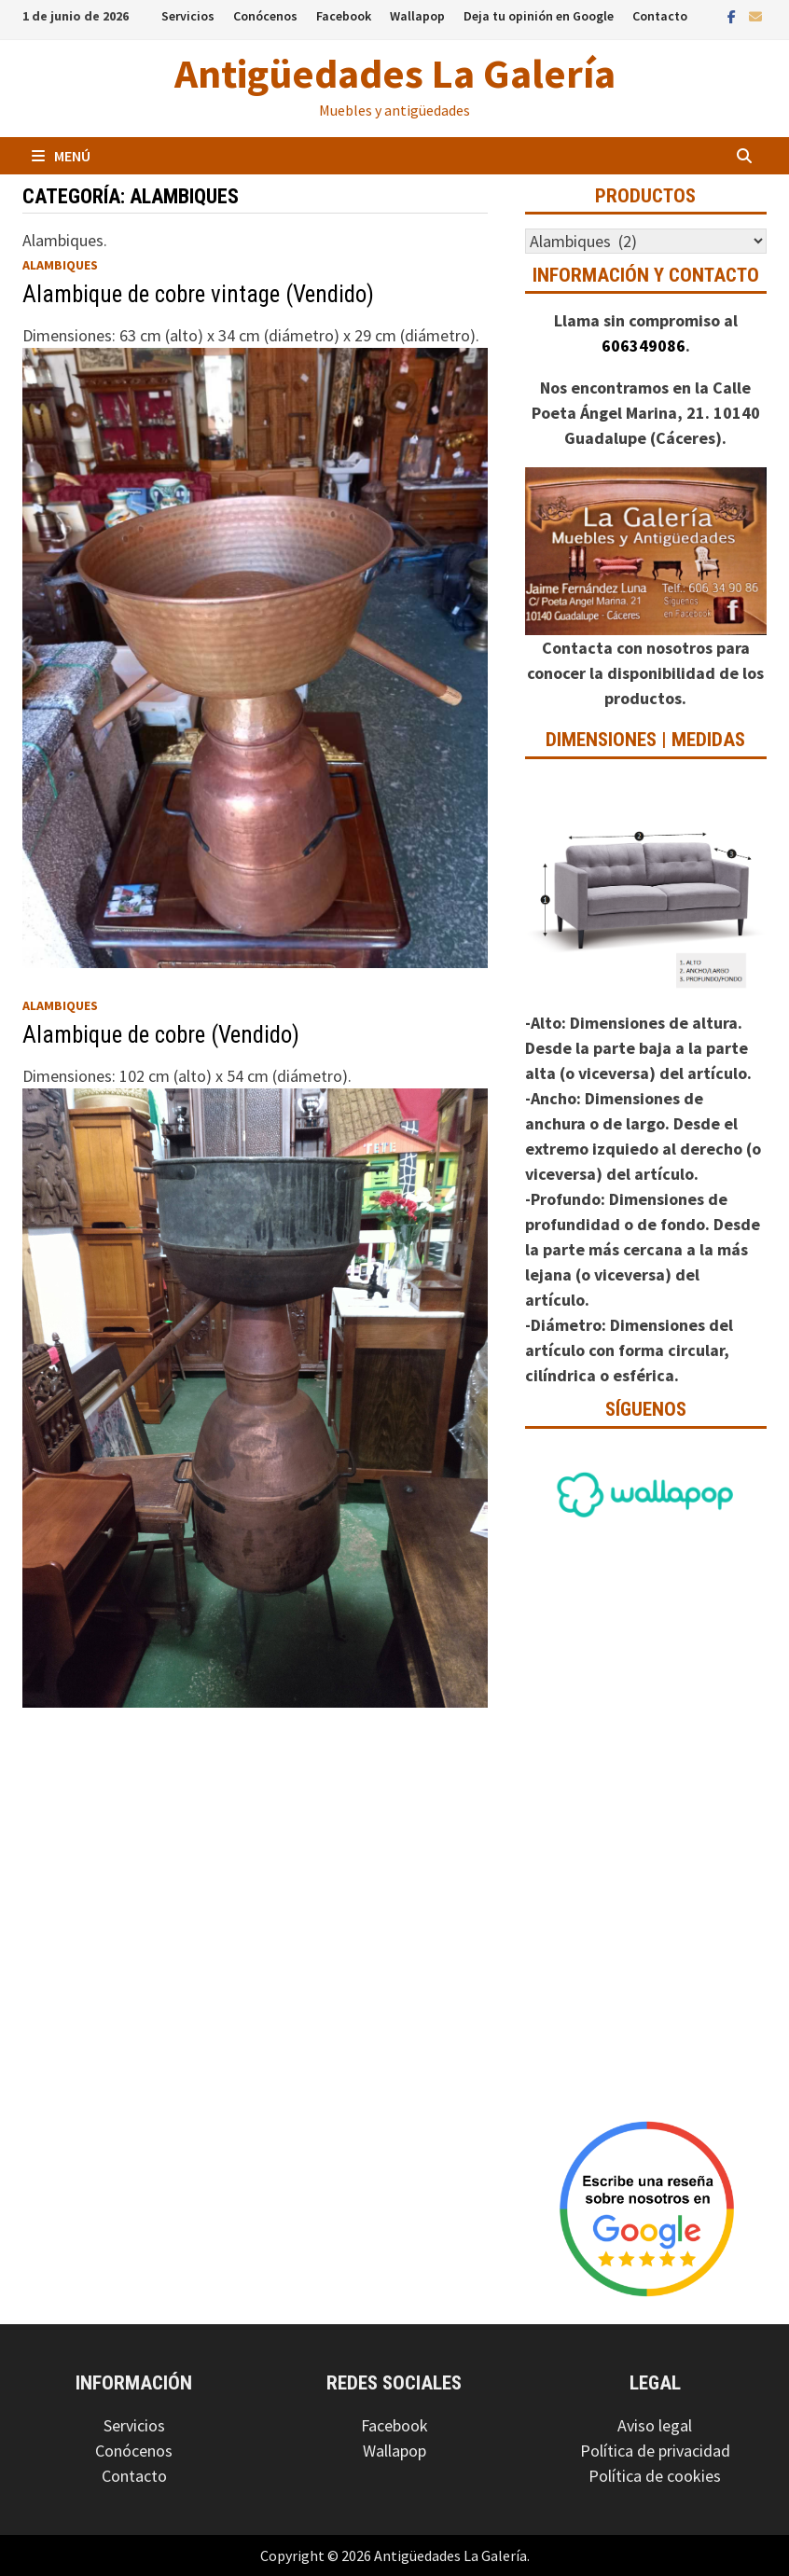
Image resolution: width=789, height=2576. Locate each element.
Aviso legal (654, 2425)
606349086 (643, 345)
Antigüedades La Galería (395, 73)
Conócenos (265, 15)
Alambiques (60, 264)
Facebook (343, 15)
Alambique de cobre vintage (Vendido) (198, 294)
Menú (61, 155)
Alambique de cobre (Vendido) (160, 1034)
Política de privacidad (655, 2450)
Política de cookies (654, 2475)
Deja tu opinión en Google (539, 15)
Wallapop (417, 15)
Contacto (659, 15)
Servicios (188, 15)
